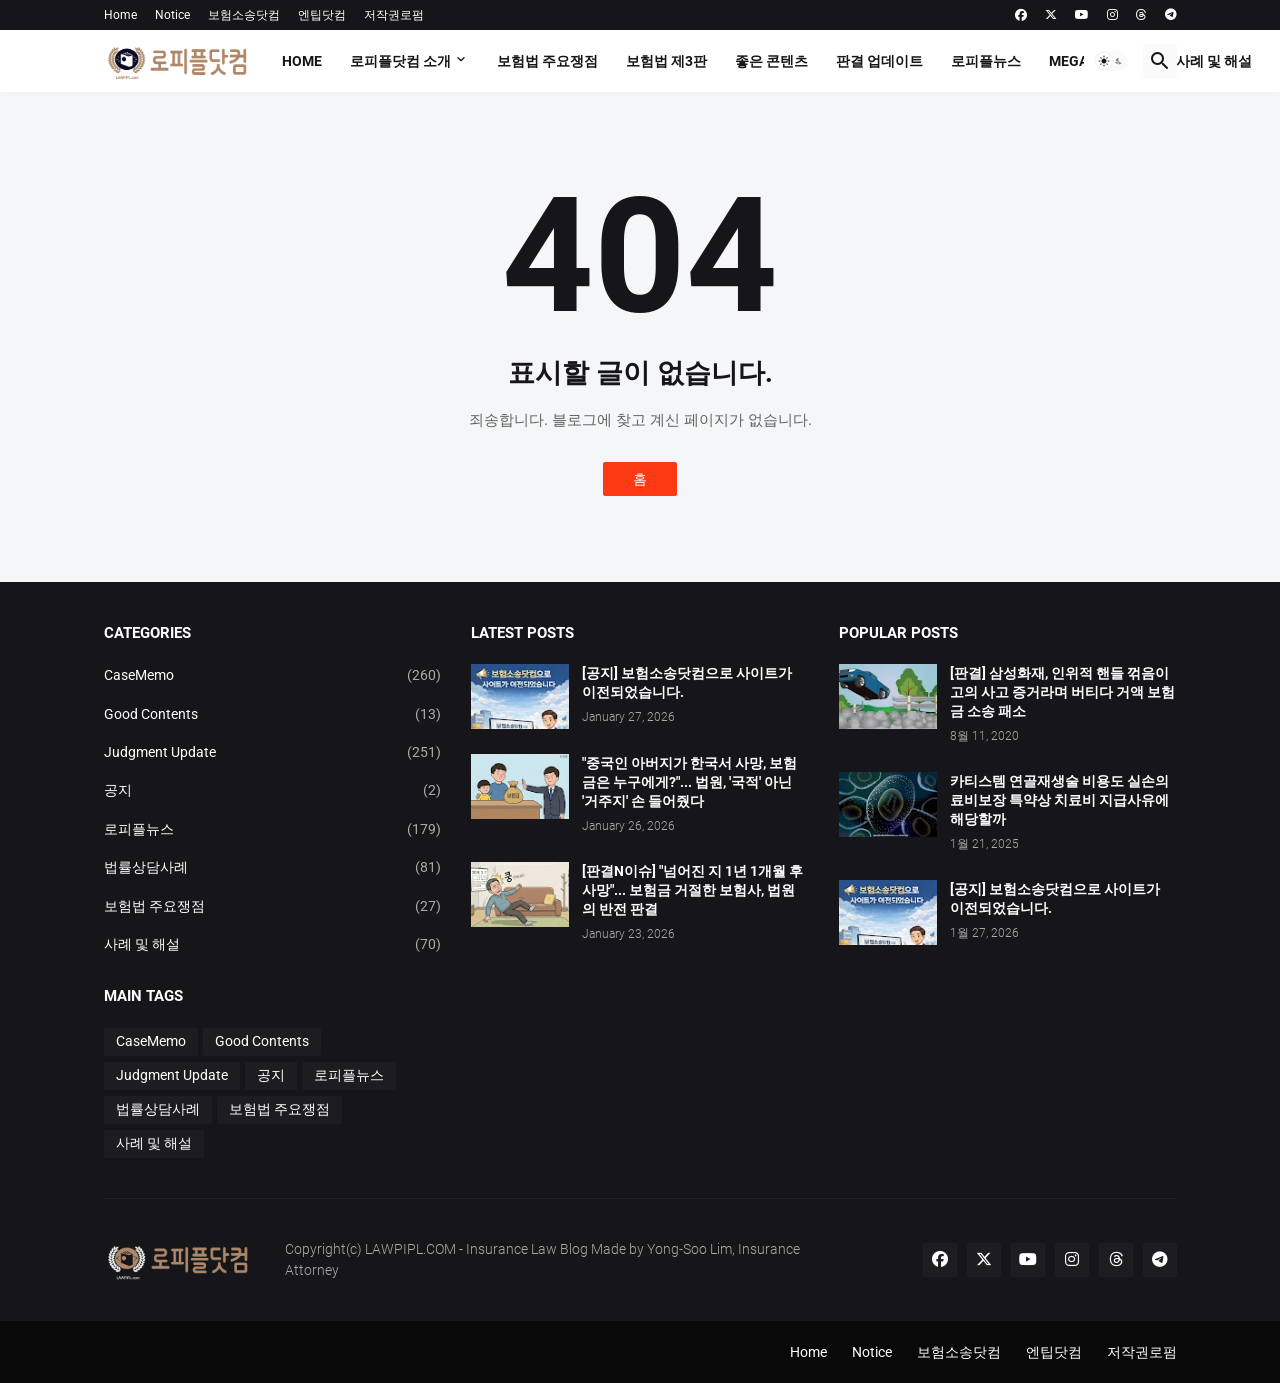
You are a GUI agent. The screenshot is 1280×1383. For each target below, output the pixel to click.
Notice (172, 15)
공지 (273, 790)
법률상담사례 (273, 867)
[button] (1111, 61)
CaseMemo (273, 675)
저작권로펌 (394, 15)
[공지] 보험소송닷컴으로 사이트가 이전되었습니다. (687, 682)
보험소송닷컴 (244, 15)
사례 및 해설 (1214, 61)
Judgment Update (273, 752)
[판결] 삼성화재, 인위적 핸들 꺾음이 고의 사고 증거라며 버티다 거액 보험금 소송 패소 (1062, 692)
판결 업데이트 (879, 61)
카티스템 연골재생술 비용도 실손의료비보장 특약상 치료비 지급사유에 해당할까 (1059, 800)
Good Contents (273, 714)
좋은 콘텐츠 (771, 61)
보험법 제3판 (666, 61)
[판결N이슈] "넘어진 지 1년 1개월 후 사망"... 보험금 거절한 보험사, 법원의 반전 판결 (692, 890)
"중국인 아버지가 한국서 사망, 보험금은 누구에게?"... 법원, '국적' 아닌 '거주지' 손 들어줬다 (689, 782)
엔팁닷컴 (322, 15)
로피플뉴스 (986, 61)
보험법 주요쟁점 (547, 61)
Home (120, 15)
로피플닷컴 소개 (400, 61)
